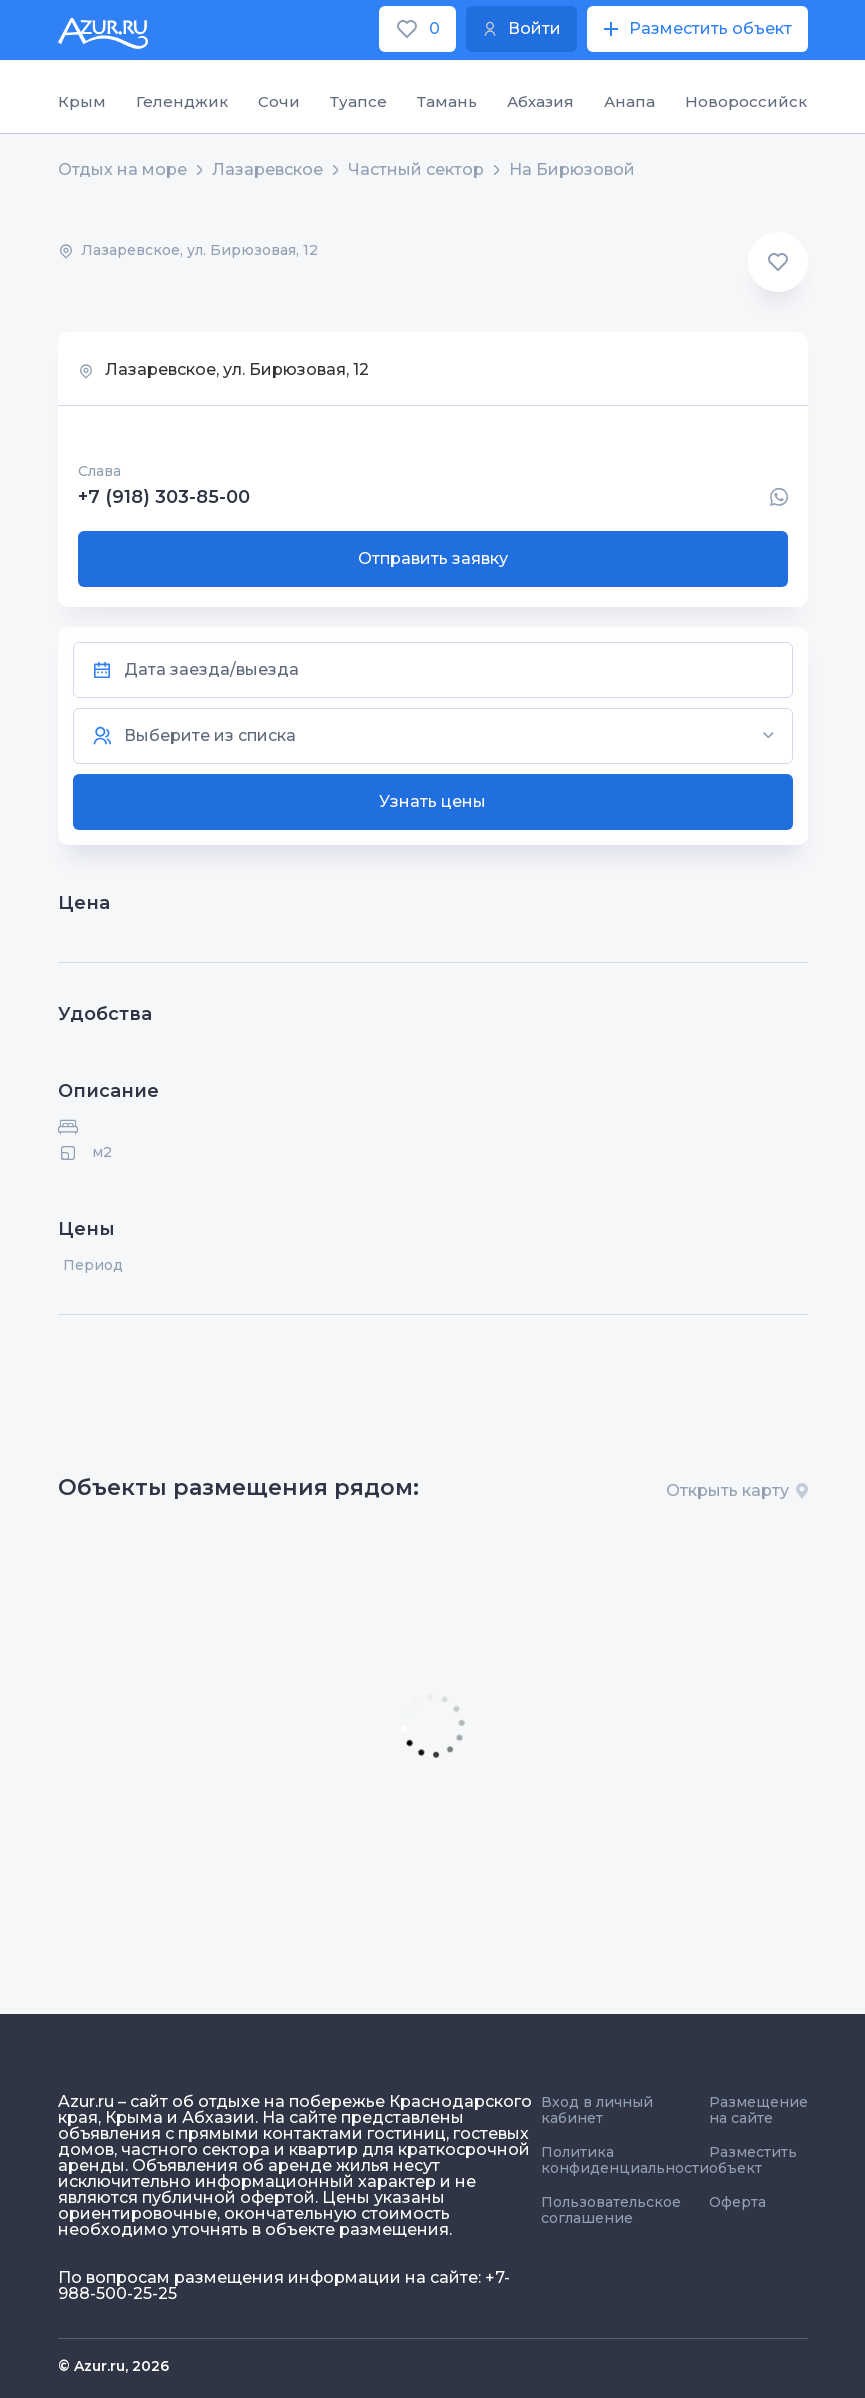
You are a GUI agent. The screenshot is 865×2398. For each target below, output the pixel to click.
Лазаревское (267, 170)
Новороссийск (746, 101)
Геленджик (182, 101)
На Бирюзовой (572, 170)
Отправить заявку (433, 558)
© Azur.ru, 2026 (113, 2366)
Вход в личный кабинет (597, 2110)
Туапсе (358, 101)
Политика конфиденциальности (625, 2160)
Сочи (279, 101)
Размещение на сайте (758, 2110)
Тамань (447, 101)
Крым (82, 101)
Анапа (629, 101)
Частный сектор (416, 170)
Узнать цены (432, 801)
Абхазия (540, 101)
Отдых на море (122, 170)
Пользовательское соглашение (611, 2210)
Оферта (737, 2202)
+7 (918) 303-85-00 (164, 497)
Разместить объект (753, 2160)
